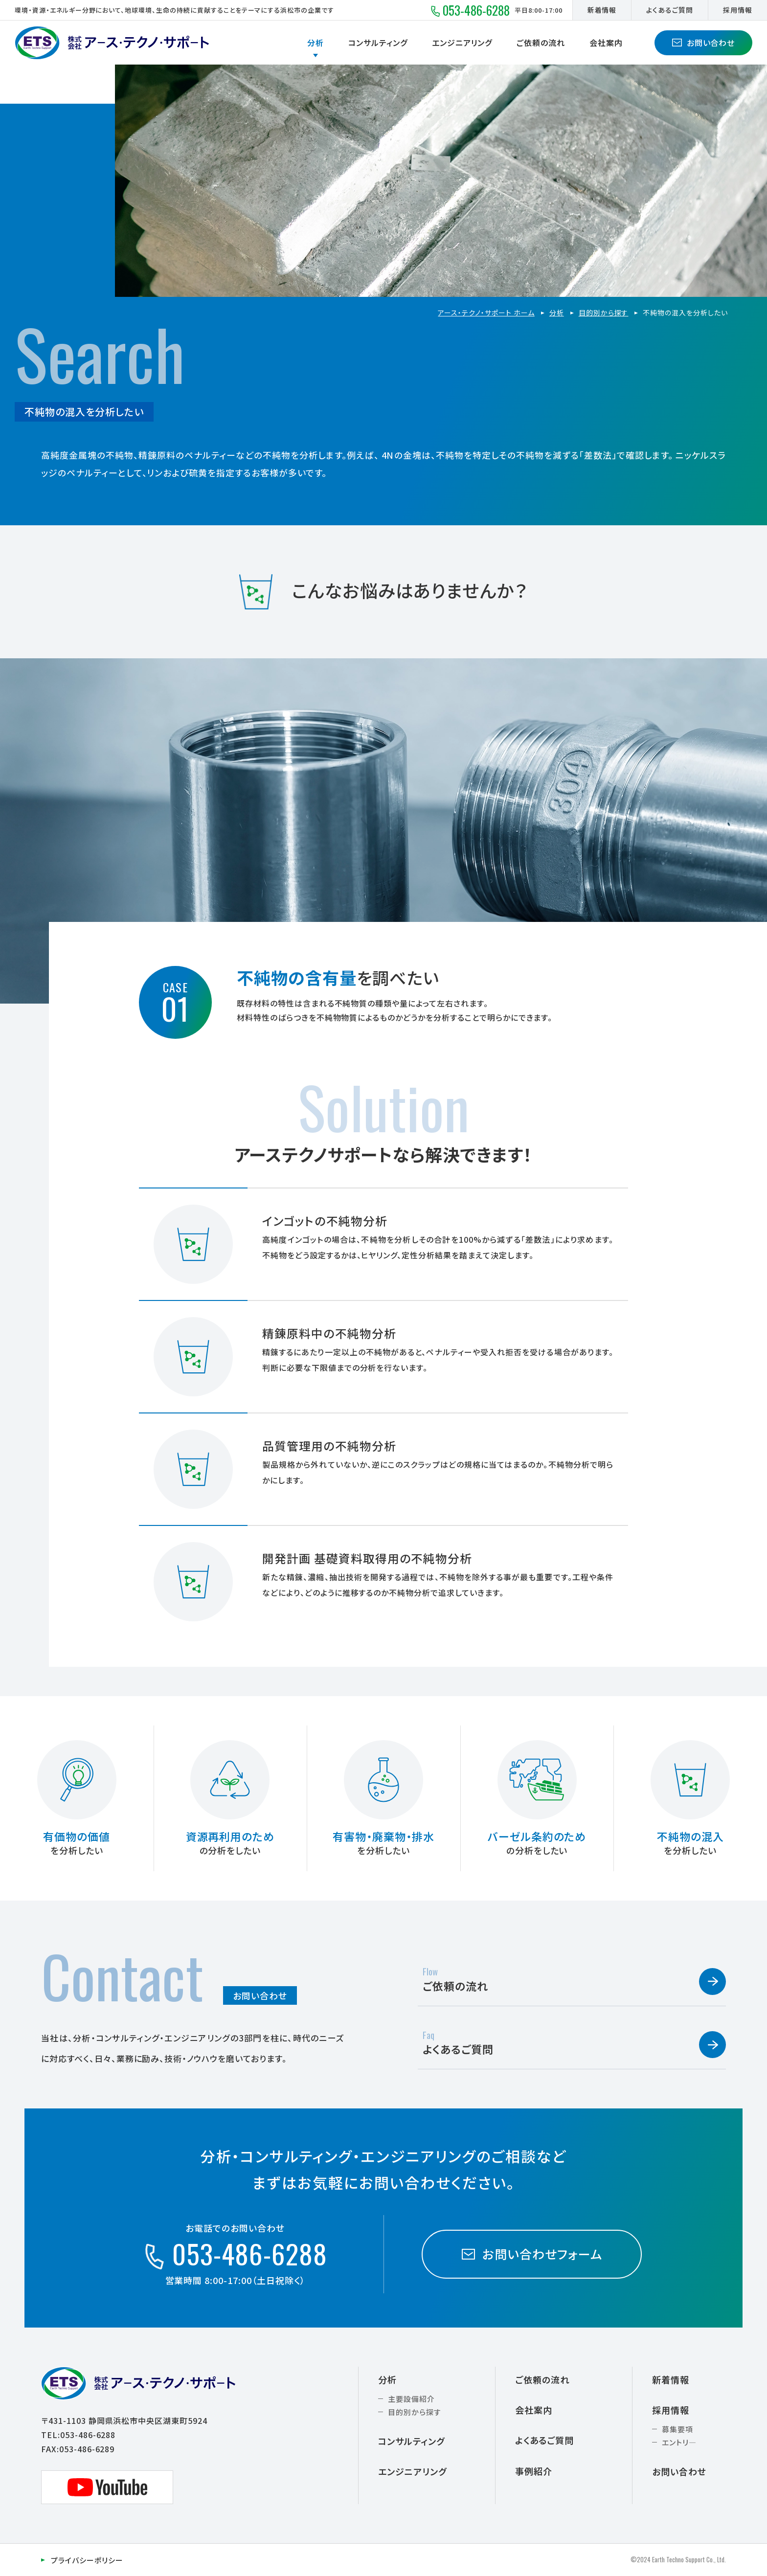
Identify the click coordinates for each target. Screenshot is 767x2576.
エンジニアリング (462, 42)
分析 (315, 42)
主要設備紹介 (411, 2399)
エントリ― (679, 2442)
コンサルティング (377, 42)
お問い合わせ (703, 42)
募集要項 (677, 2429)
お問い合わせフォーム (532, 2253)
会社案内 (606, 42)
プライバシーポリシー (87, 2560)
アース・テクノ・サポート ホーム (486, 312)
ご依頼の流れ (541, 42)
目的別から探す (604, 312)
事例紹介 (533, 2470)
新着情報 (602, 10)
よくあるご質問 (669, 10)
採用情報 (737, 10)
